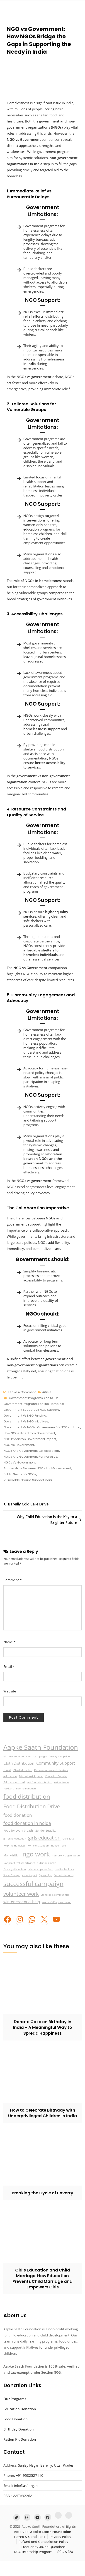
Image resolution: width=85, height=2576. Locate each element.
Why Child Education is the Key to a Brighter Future (47, 1519)
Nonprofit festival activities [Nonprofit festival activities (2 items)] (19, 1863)
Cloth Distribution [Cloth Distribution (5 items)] (18, 1763)
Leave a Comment (22, 1392)
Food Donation (15, 2419)
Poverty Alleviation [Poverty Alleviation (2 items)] (14, 1869)
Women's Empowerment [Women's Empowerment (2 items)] (56, 1902)
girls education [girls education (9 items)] (44, 1837)
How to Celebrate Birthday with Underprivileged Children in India (42, 2113)
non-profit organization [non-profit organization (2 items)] (66, 1855)
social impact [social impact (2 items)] (29, 1875)
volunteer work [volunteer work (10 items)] (21, 1893)
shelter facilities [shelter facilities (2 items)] (64, 1869)
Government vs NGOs (20, 1427)
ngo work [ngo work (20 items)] (36, 1854)
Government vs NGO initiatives (26, 1421)
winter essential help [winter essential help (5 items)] (21, 1901)
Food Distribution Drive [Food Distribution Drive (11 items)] (31, 1806)
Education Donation (19, 2409)
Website (9, 1691)
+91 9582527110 (29, 2475)
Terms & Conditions (29, 2536)
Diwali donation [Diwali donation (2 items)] (22, 1770)
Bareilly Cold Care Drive (28, 1504)
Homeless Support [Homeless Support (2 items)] (38, 1845)
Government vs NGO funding (25, 1415)
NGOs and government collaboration (31, 1451)
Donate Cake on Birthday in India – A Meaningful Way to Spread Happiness (42, 2027)
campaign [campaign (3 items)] (40, 1756)
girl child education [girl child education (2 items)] (14, 1838)
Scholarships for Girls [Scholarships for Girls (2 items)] (40, 1869)
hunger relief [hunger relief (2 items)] (59, 1845)
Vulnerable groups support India (28, 1480)
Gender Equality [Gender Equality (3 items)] (45, 1830)
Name (9, 1642)
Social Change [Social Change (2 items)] (11, 1875)
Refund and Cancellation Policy (43, 2541)
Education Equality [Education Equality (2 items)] (56, 1776)
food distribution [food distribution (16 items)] (26, 1796)
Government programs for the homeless (34, 1404)
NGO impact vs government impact (30, 1439)
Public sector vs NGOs (20, 1474)
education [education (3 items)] (10, 1776)
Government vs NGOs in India (58, 1427)
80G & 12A (65, 2552)
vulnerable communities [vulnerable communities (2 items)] (55, 1894)
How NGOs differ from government (29, 1433)
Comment (12, 1580)
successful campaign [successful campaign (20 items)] (33, 1883)
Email (9, 1666)
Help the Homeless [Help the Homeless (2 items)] (14, 1845)
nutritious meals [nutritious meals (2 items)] (46, 1863)
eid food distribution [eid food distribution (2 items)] (39, 1782)
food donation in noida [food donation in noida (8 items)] (27, 1823)
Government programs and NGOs (33, 1398)
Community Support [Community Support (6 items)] (55, 1763)
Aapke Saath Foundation (50, 2532)
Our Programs (14, 2398)
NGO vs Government (19, 1445)
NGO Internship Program (33, 2552)
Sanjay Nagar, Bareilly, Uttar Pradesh (46, 2465)
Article (46, 1392)
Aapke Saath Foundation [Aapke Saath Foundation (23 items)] (40, 1747)
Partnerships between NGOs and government (37, 1468)
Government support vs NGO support (31, 1410)
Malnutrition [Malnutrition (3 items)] (11, 1855)
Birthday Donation (18, 2429)
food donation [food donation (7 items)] (17, 1815)
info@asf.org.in (26, 2485)
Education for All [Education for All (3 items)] (14, 1782)
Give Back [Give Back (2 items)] (68, 1838)
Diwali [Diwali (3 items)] (7, 1770)
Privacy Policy (60, 2536)
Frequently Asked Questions (44, 2547)
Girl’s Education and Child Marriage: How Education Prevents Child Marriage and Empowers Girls (42, 2278)
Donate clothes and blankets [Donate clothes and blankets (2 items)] (51, 1770)
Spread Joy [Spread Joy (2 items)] (45, 1875)
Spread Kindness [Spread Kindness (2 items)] (63, 1875)
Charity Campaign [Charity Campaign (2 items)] (59, 1756)
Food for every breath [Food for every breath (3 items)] (18, 1830)
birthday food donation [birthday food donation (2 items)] (17, 1756)
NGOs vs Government (20, 1462)
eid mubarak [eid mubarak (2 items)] (61, 1782)
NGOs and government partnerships (30, 1456)
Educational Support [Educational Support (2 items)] (31, 1776)
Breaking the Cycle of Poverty (42, 2193)
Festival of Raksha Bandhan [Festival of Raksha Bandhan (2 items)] (19, 1788)
